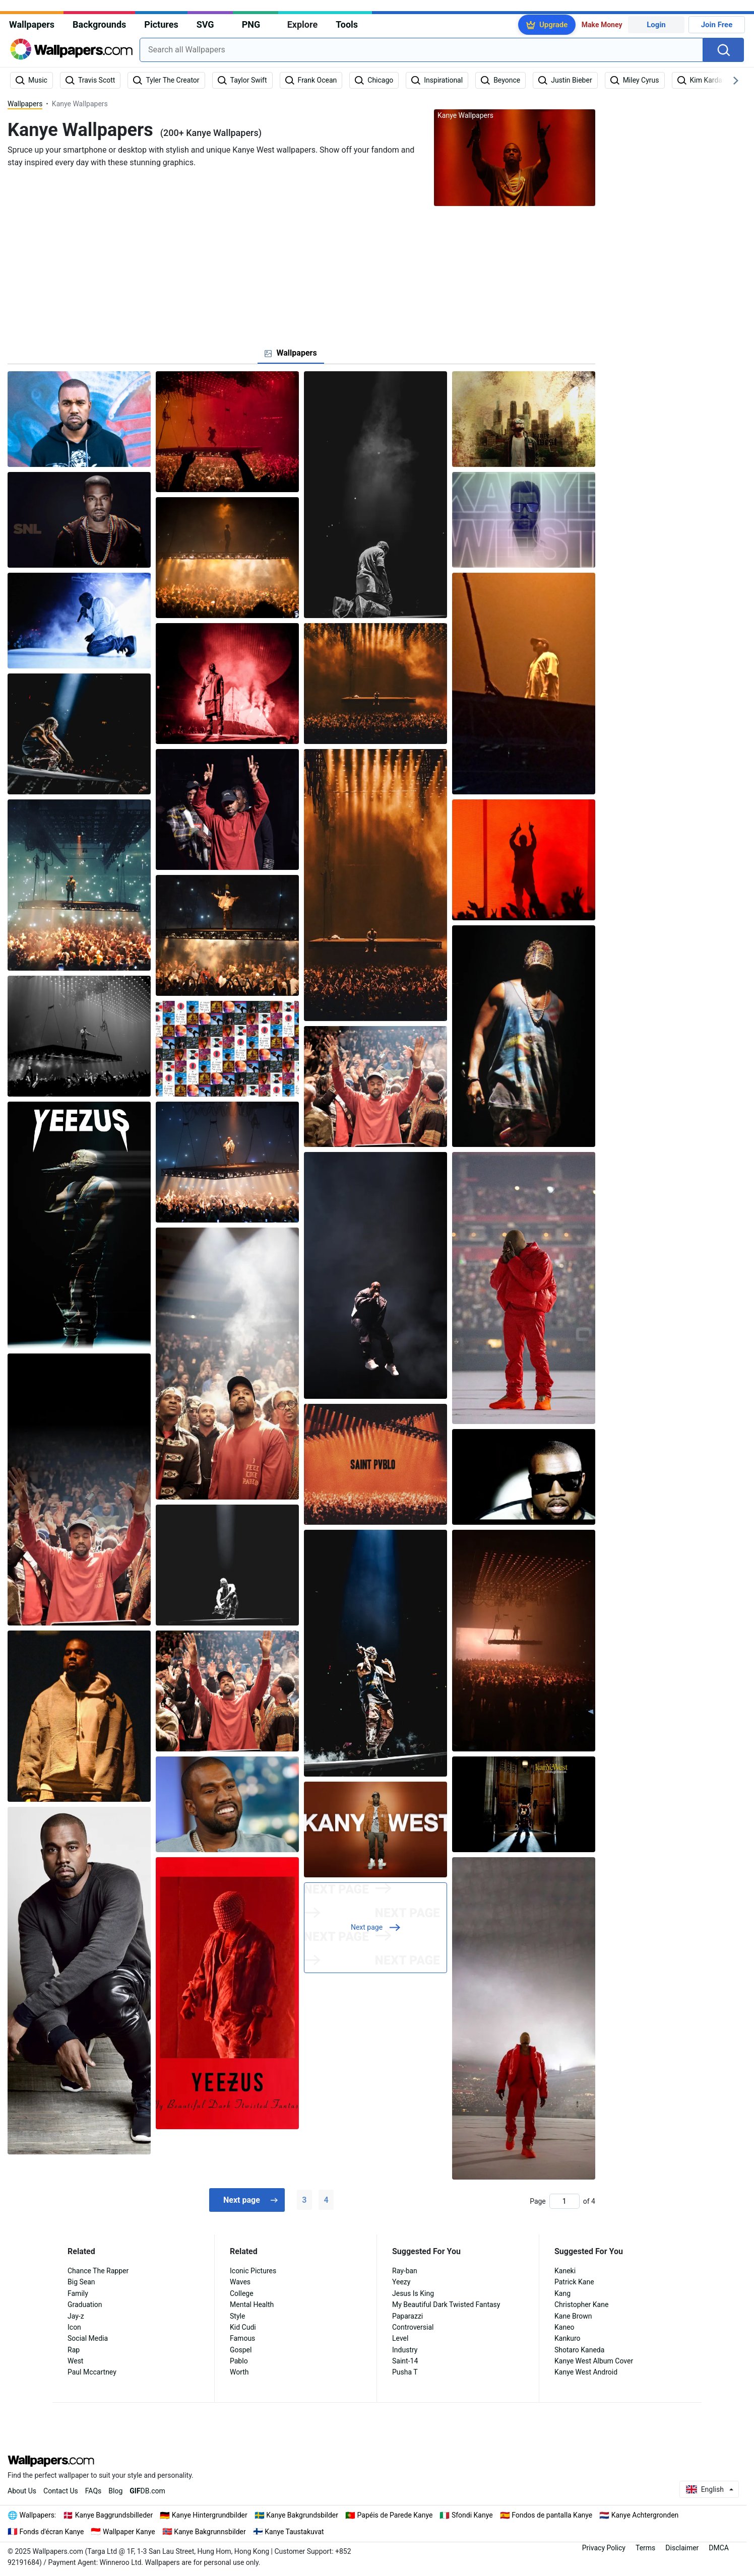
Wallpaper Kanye (129, 2532)
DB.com (147, 2491)
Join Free (717, 24)
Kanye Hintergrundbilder (209, 2515)
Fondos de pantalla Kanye (552, 2515)
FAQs (93, 2491)
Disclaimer (682, 2548)
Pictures (161, 24)
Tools (347, 24)
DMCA (719, 2548)
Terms (645, 2548)
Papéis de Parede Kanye (395, 2515)
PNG (251, 24)
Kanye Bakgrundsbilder (302, 2515)
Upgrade (553, 24)
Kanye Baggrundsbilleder (114, 2515)
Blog (115, 2491)
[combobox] (421, 50)
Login (656, 24)
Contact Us (60, 2491)
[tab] (291, 353)
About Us (22, 2491)
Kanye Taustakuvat (294, 2532)
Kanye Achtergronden (645, 2515)
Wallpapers (31, 24)
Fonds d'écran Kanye (52, 2532)
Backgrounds (99, 24)
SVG (205, 24)
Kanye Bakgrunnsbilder (210, 2532)
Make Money (602, 25)
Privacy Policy (603, 2548)
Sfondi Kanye (472, 2515)
